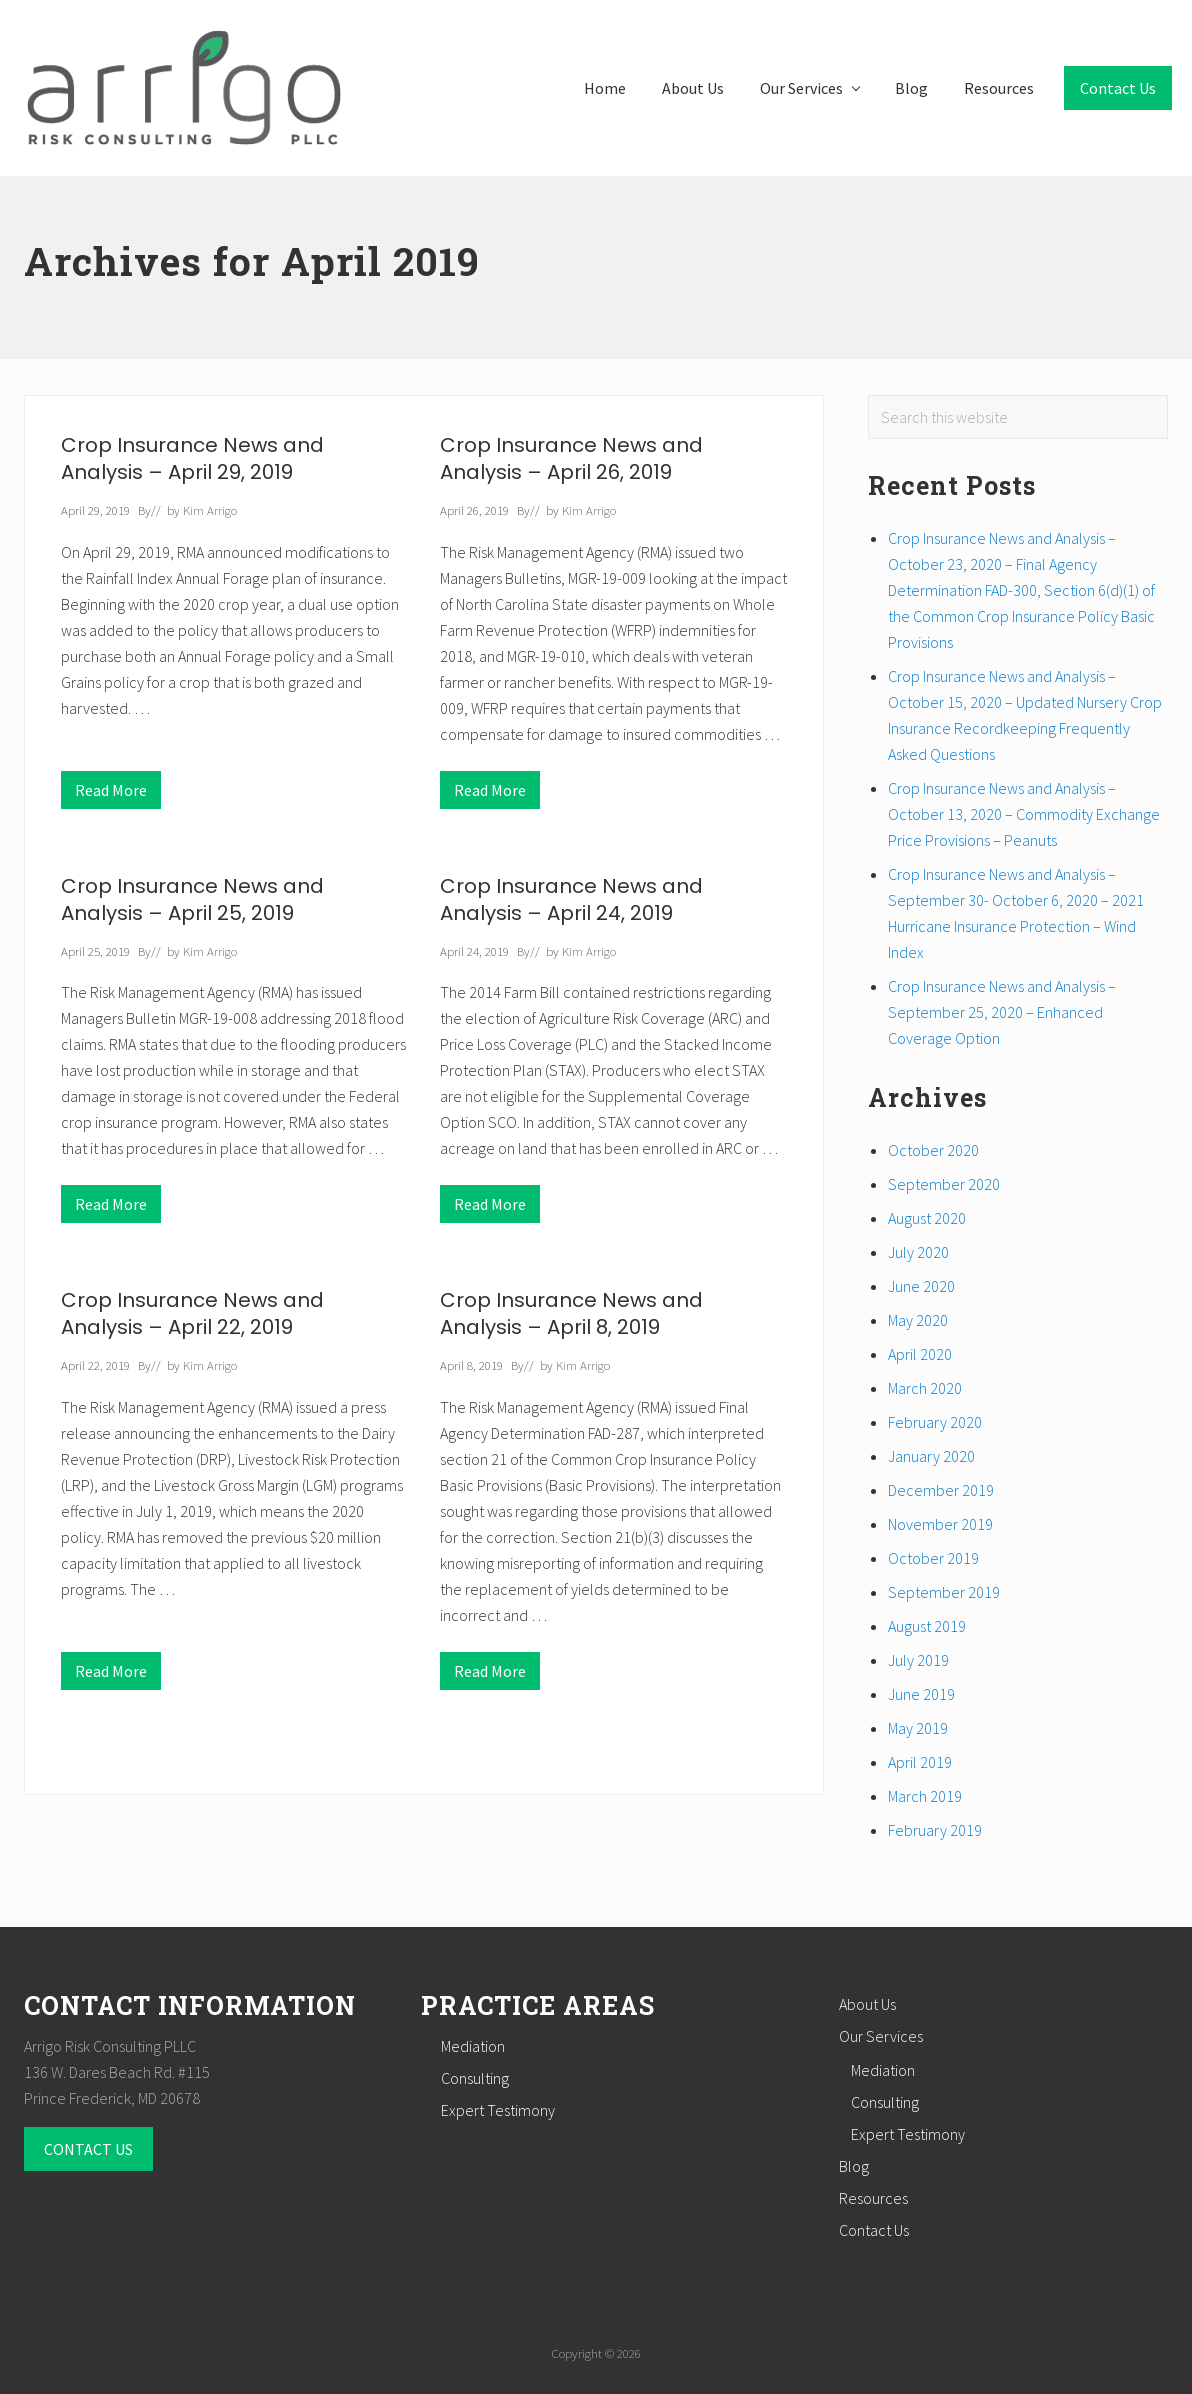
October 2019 (933, 1558)
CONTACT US (88, 2149)
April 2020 (920, 1354)
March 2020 (925, 1388)
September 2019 (944, 1592)
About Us (867, 2004)
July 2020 (918, 1252)
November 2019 (940, 1524)
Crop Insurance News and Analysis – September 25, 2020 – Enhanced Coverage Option (1002, 1012)
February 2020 (935, 1422)
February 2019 (935, 1830)
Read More (111, 794)
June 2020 (921, 1286)
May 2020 (918, 1320)
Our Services (881, 2036)
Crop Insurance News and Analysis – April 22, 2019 (192, 1313)
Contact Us (874, 2230)
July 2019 (918, 1660)
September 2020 (944, 1184)
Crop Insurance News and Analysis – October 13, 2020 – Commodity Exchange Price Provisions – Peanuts (1024, 814)
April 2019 (920, 1762)
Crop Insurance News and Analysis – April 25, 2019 (192, 899)
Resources (873, 2198)
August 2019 (927, 1626)
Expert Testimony (498, 2110)
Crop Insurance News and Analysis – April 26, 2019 (571, 458)
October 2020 (933, 1150)
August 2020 (927, 1218)
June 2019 (921, 1694)
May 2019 (918, 1728)
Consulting (475, 2078)
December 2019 (941, 1490)
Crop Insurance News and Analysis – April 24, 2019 (571, 899)
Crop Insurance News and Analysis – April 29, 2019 (192, 458)
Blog (854, 2166)
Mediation (473, 2046)
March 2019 (925, 1796)
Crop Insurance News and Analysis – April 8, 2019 (571, 1313)
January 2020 (931, 1456)
